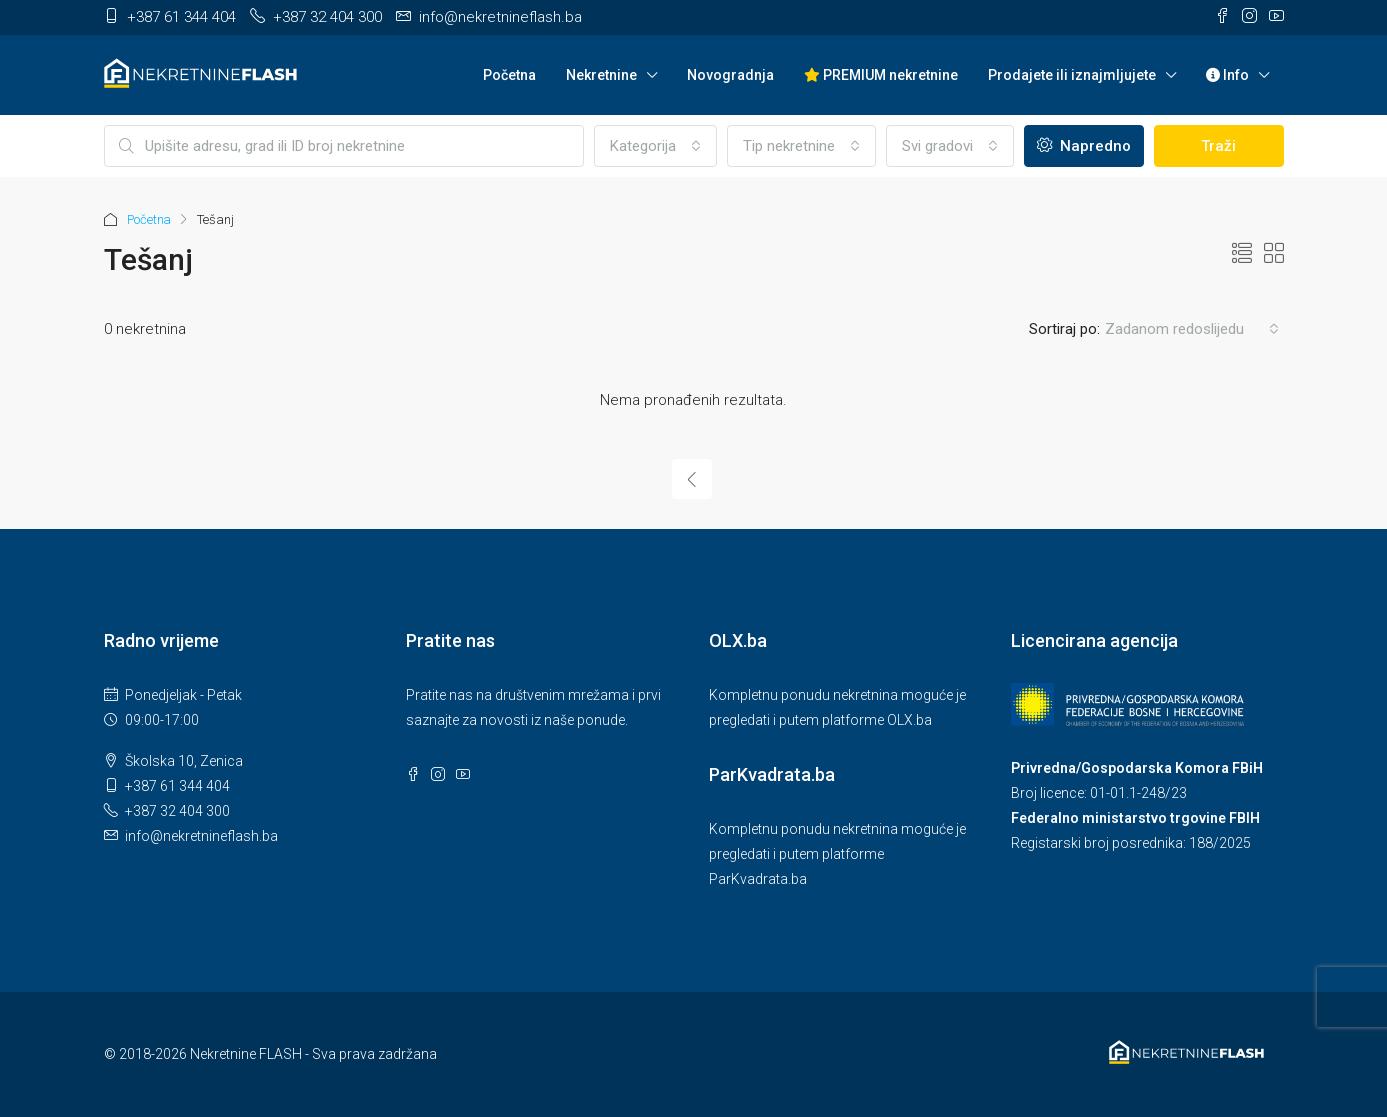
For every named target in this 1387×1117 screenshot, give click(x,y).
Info (1227, 75)
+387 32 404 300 (177, 811)
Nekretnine (601, 75)
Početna (509, 75)
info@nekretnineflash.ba (201, 836)
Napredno (1084, 146)
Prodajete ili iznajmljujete (1072, 75)
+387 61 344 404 (177, 786)
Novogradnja (730, 75)
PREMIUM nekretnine (881, 75)
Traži (1218, 146)
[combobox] (655, 146)
